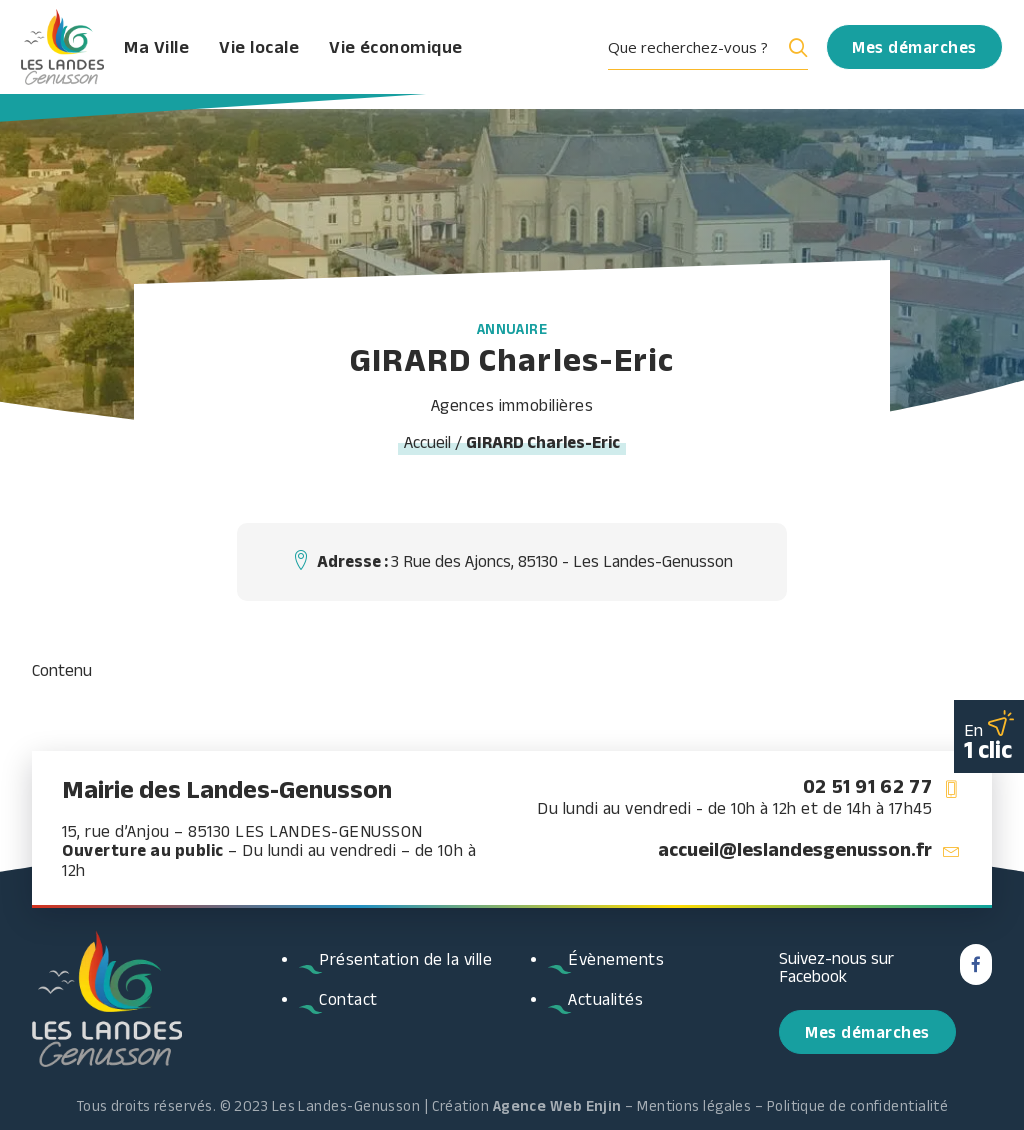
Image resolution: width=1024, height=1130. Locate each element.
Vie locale (290, 55)
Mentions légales (694, 1105)
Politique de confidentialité (858, 1105)
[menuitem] (715, 55)
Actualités (605, 999)
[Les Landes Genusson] (71, 55)
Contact (348, 999)
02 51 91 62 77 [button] (867, 786)
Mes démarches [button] (867, 1032)
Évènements (616, 959)
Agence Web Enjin (557, 1105)
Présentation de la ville (405, 959)
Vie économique (427, 55)
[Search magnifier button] (794, 55)
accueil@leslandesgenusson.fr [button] (795, 849)
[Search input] (691, 55)
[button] (715, 55)
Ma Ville (187, 55)
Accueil (427, 442)
